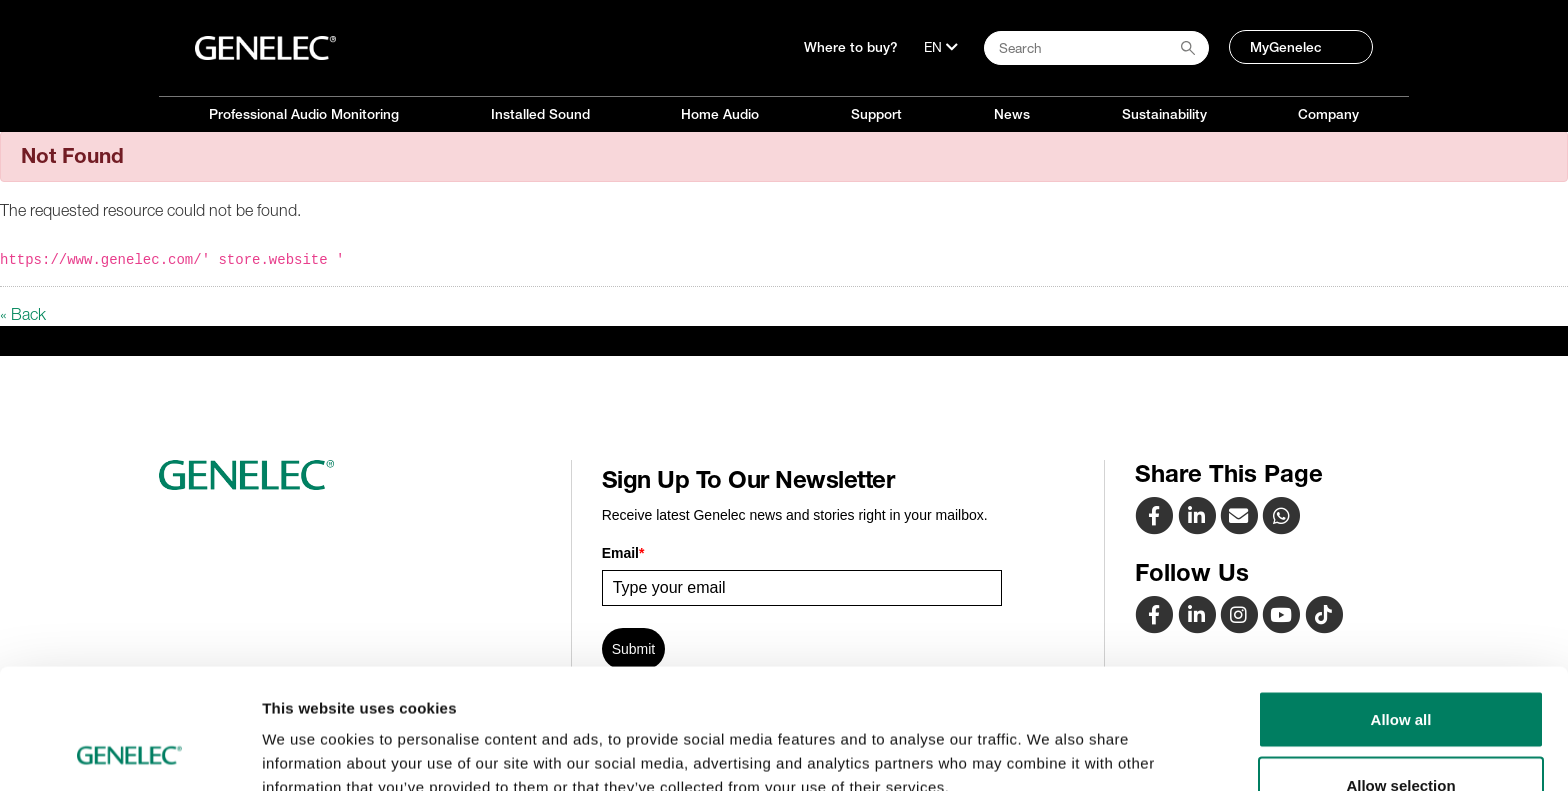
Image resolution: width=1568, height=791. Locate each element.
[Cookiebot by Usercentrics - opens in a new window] (129, 752)
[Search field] (1096, 48)
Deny (1401, 737)
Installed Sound (540, 114)
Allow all (1401, 606)
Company (1328, 114)
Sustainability (1164, 114)
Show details (1049, 739)
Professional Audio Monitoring (304, 114)
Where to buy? (851, 47)
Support (876, 114)
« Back (23, 314)
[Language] (941, 47)
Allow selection (1400, 672)
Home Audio (720, 114)
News (1012, 114)
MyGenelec (1286, 47)
